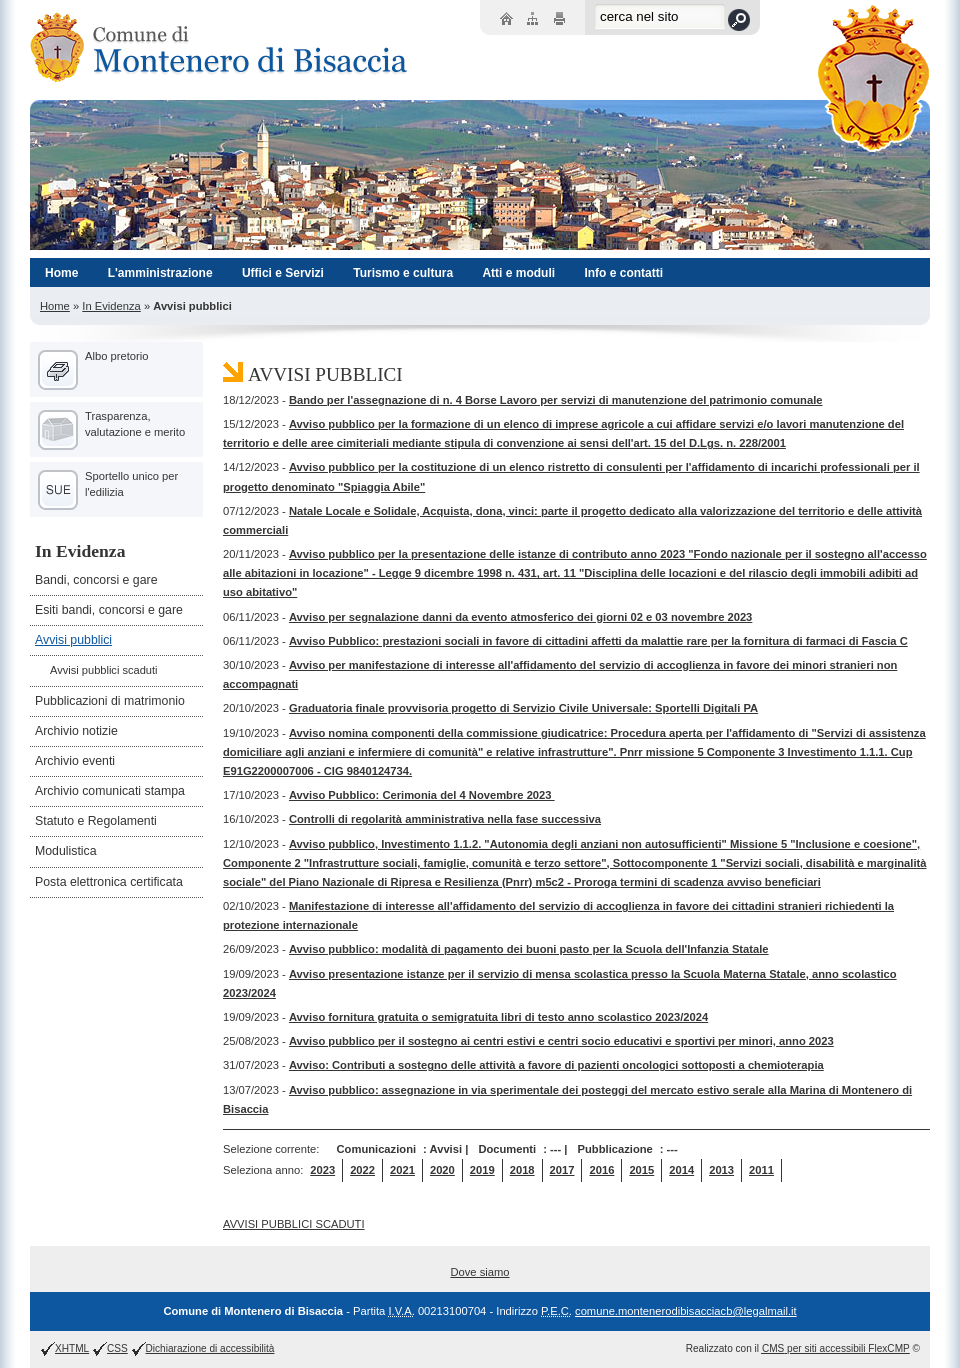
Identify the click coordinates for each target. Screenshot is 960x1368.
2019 (482, 1170)
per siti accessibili (836, 1348)
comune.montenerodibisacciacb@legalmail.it (686, 1311)
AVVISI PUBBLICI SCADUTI (294, 1224)
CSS (117, 1348)
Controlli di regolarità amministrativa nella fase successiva (445, 819)
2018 (522, 1170)
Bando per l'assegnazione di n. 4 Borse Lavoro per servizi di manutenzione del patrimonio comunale (556, 400)
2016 (601, 1170)
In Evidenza (111, 306)
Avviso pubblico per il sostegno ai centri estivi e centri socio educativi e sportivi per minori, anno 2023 (561, 1041)
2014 (681, 1170)
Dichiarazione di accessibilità (210, 1348)
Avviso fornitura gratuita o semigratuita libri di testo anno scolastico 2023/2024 (498, 1017)
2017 (562, 1170)
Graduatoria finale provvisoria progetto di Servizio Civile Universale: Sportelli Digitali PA (523, 708)
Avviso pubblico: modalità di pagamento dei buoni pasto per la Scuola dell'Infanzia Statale (529, 949)
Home (55, 306)
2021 (402, 1170)
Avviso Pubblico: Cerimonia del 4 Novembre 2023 (422, 795)
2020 (442, 1170)
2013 (721, 1170)
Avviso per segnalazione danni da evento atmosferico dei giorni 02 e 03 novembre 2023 (520, 617)
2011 (761, 1170)
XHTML (72, 1348)
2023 (322, 1170)
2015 (641, 1170)
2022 (362, 1170)
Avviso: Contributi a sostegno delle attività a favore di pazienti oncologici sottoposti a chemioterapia (556, 1065)
